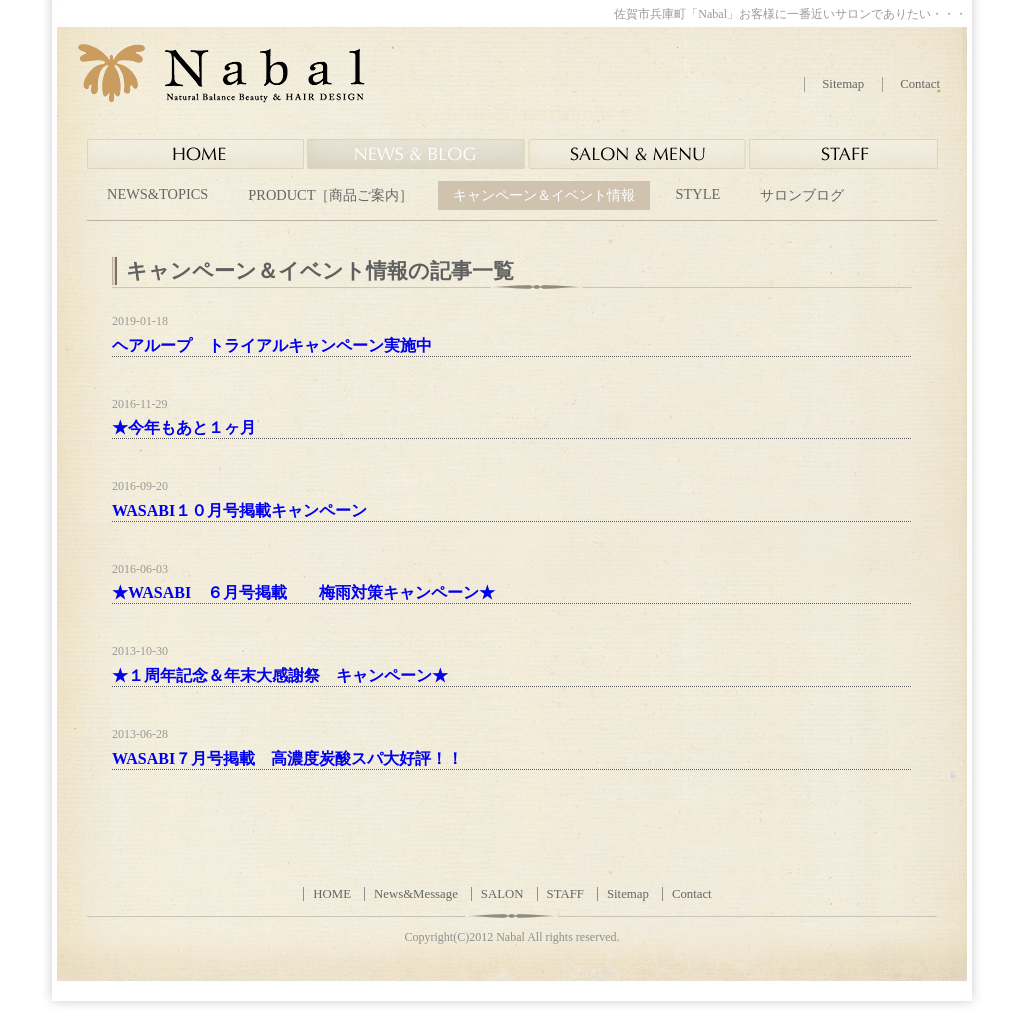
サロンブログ (802, 195)
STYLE (697, 194)
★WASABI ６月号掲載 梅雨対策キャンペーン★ (303, 592)
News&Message (416, 894)
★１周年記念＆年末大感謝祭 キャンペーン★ (280, 675)
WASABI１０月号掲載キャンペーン (239, 510)
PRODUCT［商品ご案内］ (330, 195)
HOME (332, 894)
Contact (920, 84)
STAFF (565, 894)
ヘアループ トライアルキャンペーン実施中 (272, 345)
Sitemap (843, 84)
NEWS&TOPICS (157, 194)
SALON (502, 894)
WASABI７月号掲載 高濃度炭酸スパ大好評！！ (287, 758)
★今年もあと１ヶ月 (184, 427)
